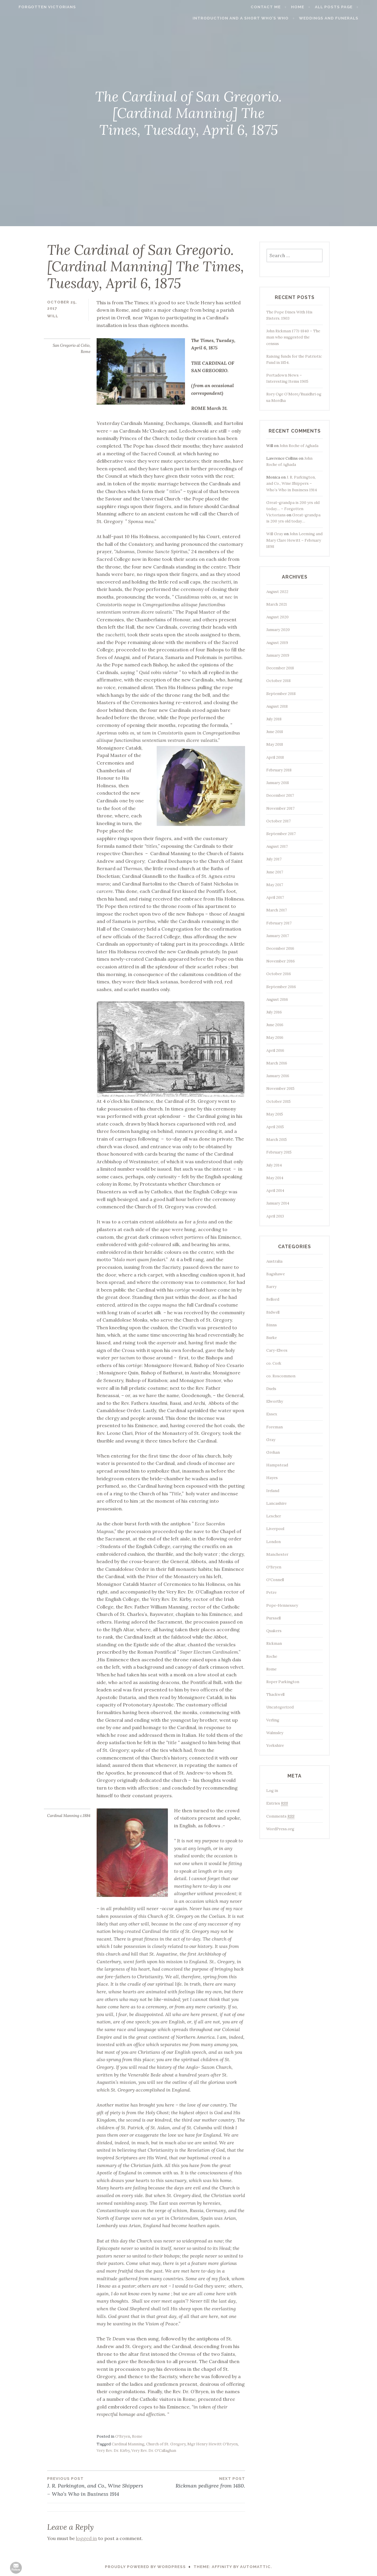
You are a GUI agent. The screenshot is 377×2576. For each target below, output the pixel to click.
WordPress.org (280, 1828)
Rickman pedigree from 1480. (195, 2482)
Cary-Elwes (276, 1350)
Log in (272, 1790)
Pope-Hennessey (282, 1605)
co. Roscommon (280, 1376)
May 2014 (274, 1177)
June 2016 (274, 1024)
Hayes (272, 1477)
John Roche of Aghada (299, 445)
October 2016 (278, 973)
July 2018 (274, 719)
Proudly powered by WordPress (145, 2566)
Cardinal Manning (128, 2444)
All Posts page (344, 7)
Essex (271, 1414)
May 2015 (274, 1114)
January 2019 (277, 655)
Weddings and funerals (339, 18)
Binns (271, 1325)
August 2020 (277, 617)
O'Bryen (122, 2436)
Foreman (274, 1427)
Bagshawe (275, 1273)
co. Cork (273, 1363)
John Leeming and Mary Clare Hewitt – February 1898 (294, 540)
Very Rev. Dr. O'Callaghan (153, 2450)
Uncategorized (280, 1707)
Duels (271, 1388)
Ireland (272, 1490)
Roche (271, 1656)
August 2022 (277, 591)
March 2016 (276, 1063)
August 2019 (277, 642)
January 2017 (277, 935)
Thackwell (275, 1694)
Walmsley (274, 1732)
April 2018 (275, 757)
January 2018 (277, 782)
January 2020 (278, 629)
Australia (274, 1261)
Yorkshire (275, 1745)
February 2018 (279, 770)
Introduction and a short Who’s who (252, 18)
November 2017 (280, 808)
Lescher (273, 1516)
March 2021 (276, 604)
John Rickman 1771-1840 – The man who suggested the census (293, 337)
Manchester (277, 1554)
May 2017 (274, 884)
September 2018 (281, 693)
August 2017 (277, 846)
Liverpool (275, 1528)
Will (52, 316)
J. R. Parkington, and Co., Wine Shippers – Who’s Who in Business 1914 (96, 2486)
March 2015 (276, 1139)
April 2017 (275, 897)
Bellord (272, 1299)
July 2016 (274, 1012)
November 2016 (280, 961)
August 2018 (277, 706)
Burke (271, 1337)
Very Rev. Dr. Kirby (113, 2450)
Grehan (273, 1452)
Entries (277, 1803)
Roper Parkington (282, 1681)
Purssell (273, 1618)
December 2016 (280, 948)
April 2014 (275, 1190)
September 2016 (281, 986)
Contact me (277, 7)
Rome (137, 2436)
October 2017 (278, 821)
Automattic (255, 2566)
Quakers (274, 1630)
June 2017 (274, 872)
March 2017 (276, 910)
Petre (271, 1592)
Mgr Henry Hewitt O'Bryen (212, 2444)
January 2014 (277, 1203)
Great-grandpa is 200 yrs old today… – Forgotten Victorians (293, 509)
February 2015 (279, 1152)
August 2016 (277, 999)
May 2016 (274, 1037)
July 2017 (274, 859)
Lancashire (276, 1503)
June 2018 (274, 731)
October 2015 (278, 1101)
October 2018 (278, 680)
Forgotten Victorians (36, 7)
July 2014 (274, 1165)
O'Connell (275, 1579)
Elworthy (274, 1401)
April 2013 (275, 1216)
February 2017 (279, 923)
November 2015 (280, 1088)
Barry (271, 1286)
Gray (270, 1439)
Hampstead (277, 1465)
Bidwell (273, 1312)
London (273, 1541)
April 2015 (275, 1126)
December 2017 (280, 795)
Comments (280, 1816)
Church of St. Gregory (166, 2444)
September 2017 (281, 833)
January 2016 (277, 1075)
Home (308, 7)
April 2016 (275, 1050)
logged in (86, 2538)
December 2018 (280, 668)
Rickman (274, 1643)
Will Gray (274, 533)
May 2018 (274, 744)
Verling (272, 1720)
